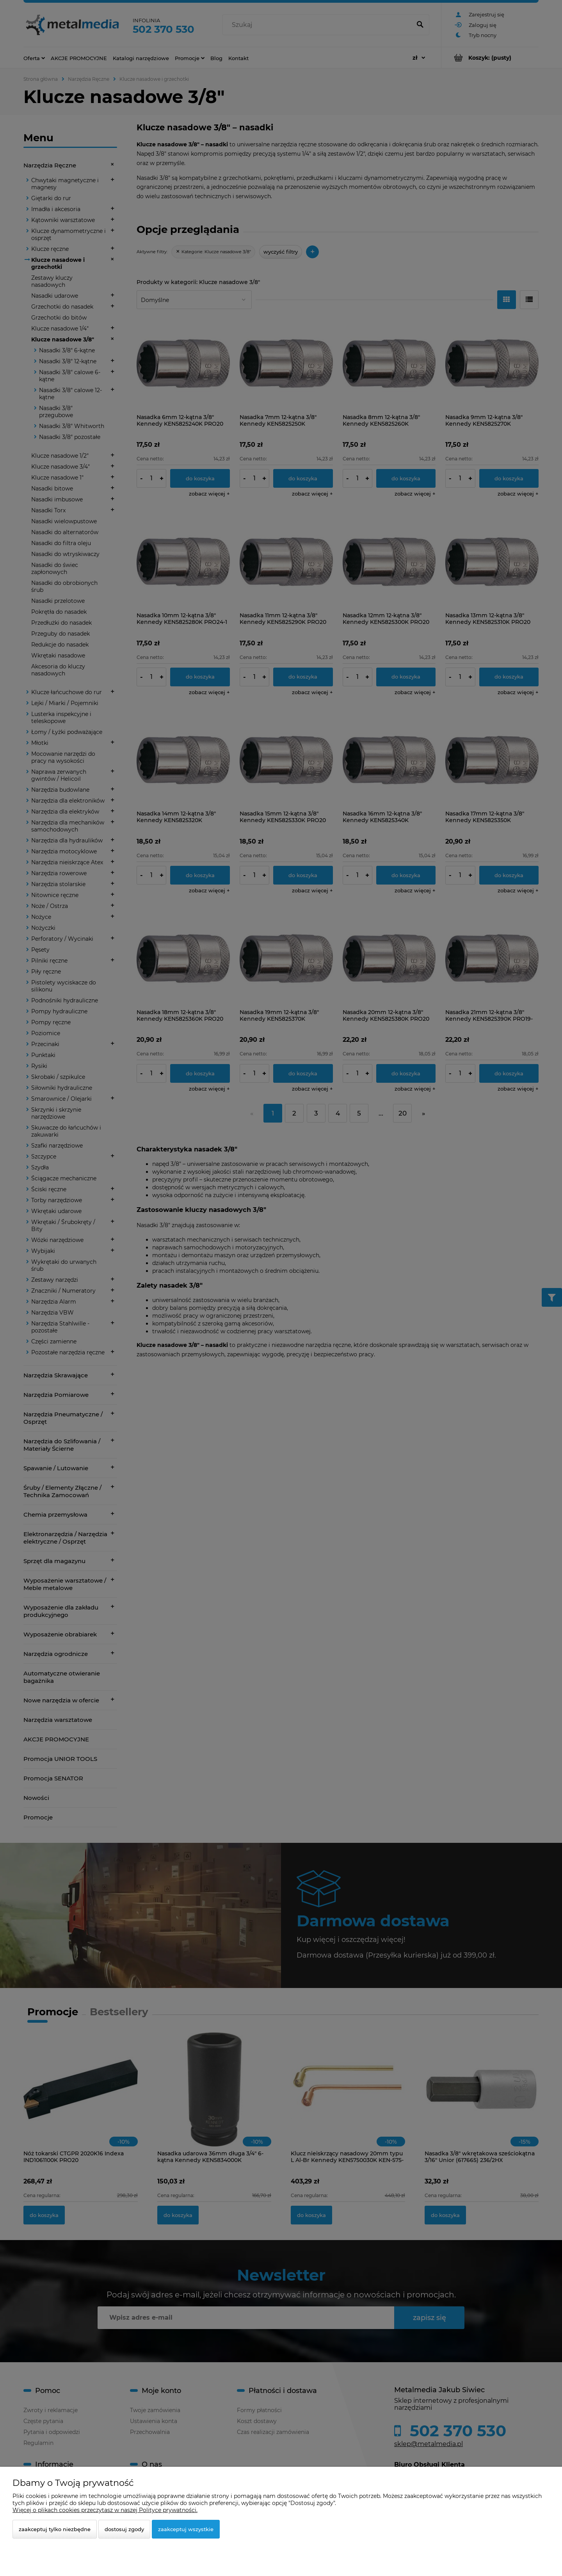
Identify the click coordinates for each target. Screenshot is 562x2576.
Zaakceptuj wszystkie (185, 2529)
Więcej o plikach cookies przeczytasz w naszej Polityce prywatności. (104, 2510)
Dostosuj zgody (124, 2529)
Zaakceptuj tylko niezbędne (55, 2529)
